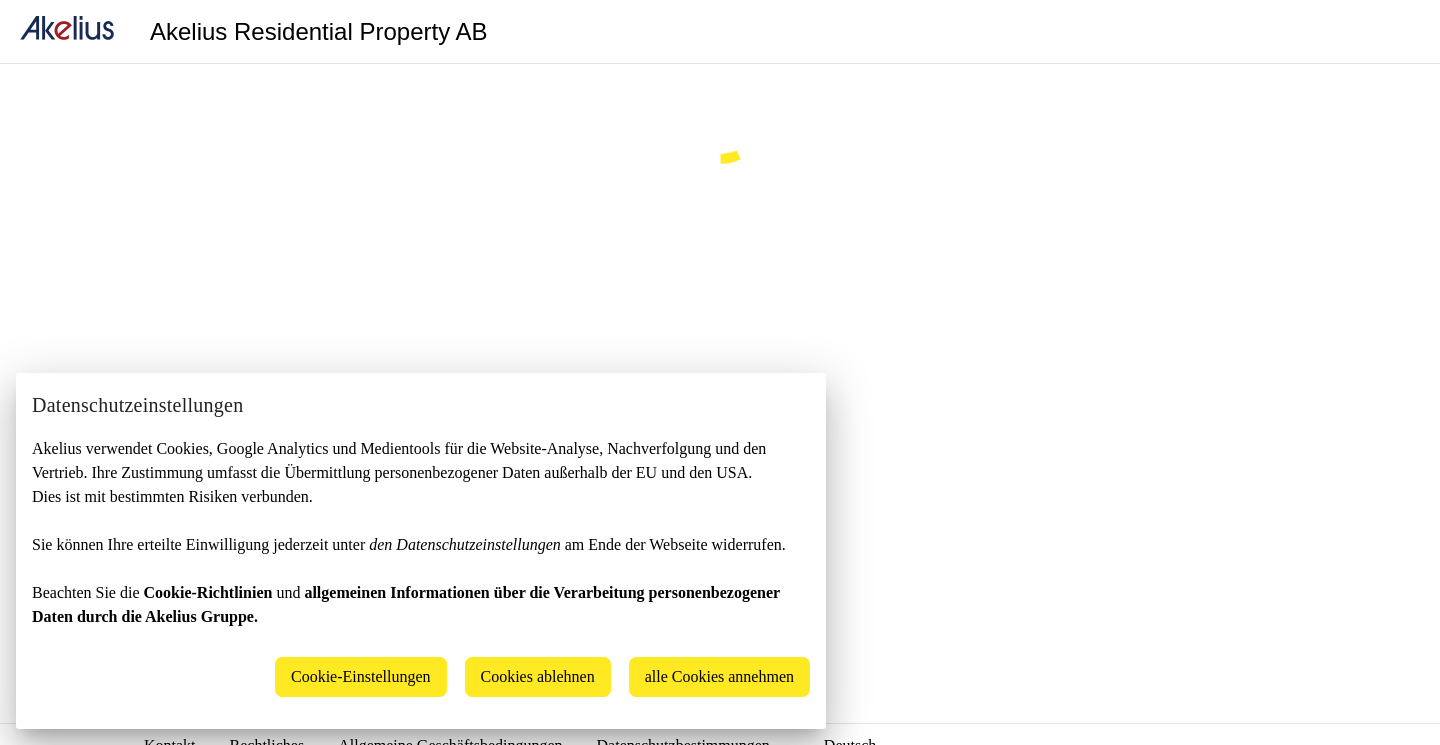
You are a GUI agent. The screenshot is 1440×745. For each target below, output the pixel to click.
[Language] (1400, 32)
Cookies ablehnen (538, 676)
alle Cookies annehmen (719, 676)
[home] (67, 31)
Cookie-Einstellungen (361, 676)
